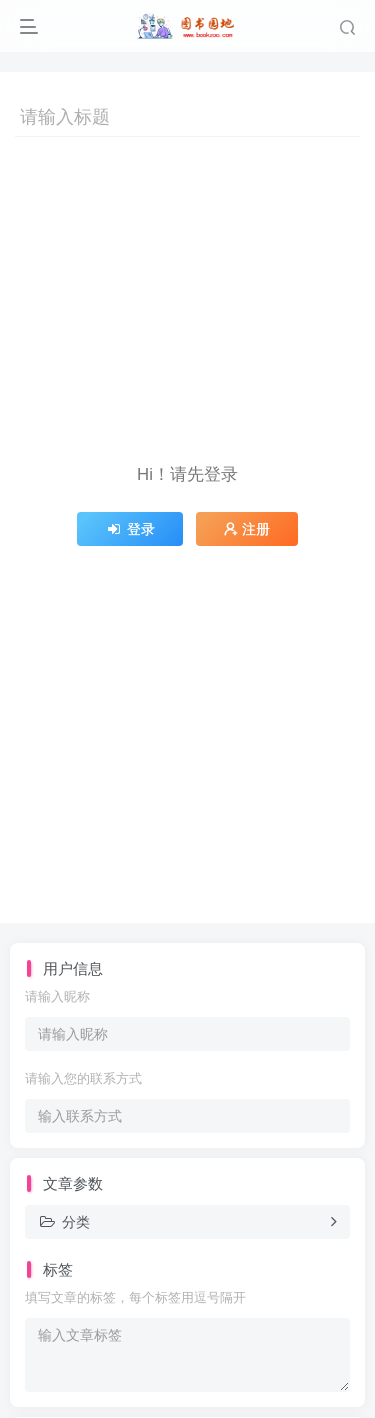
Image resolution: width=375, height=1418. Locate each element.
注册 (247, 529)
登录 (130, 529)
